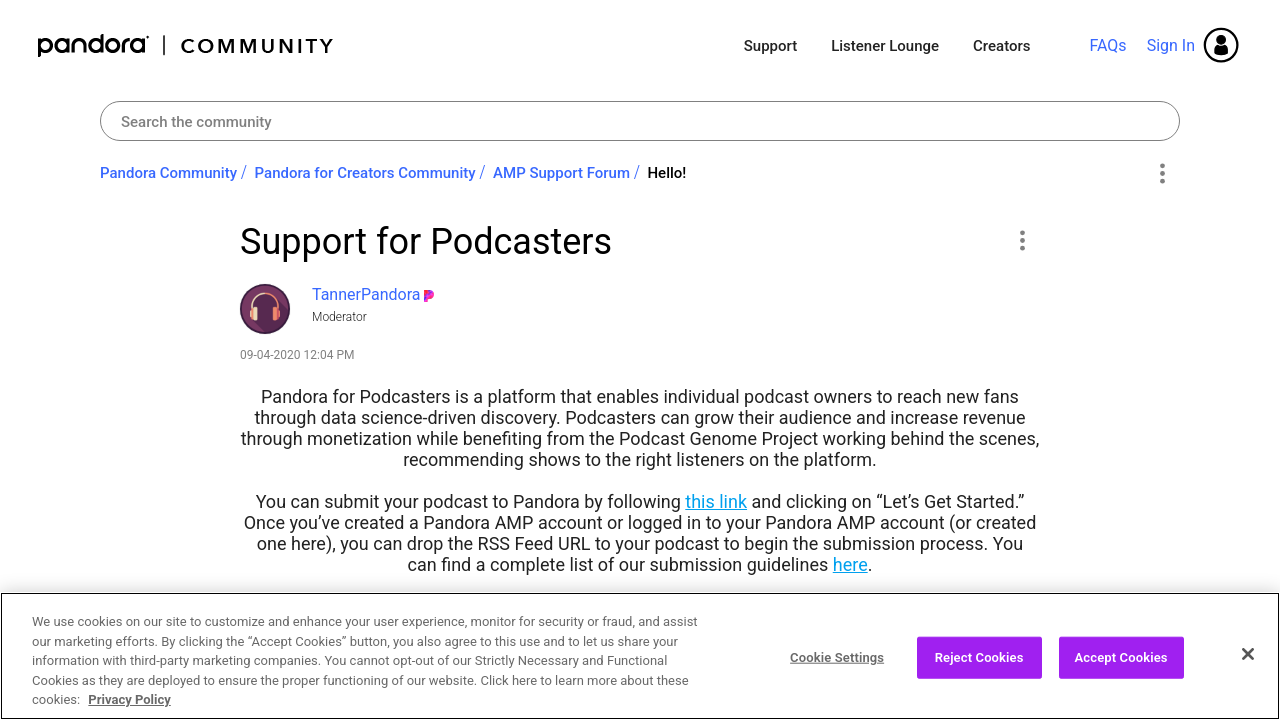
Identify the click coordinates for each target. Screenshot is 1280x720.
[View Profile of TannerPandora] (366, 294)
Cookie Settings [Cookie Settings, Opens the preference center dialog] (837, 667)
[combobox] (640, 121)
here (850, 564)
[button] (1021, 240)
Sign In (1171, 45)
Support (770, 46)
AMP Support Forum (561, 173)
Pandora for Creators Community (365, 173)
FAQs (1107, 45)
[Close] (1248, 665)
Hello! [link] (666, 173)
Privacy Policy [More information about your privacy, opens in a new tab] (129, 710)
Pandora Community (186, 45)
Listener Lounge (885, 46)
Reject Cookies (979, 667)
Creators (1001, 46)
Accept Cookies (1121, 667)
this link (716, 501)
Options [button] (1161, 174)
